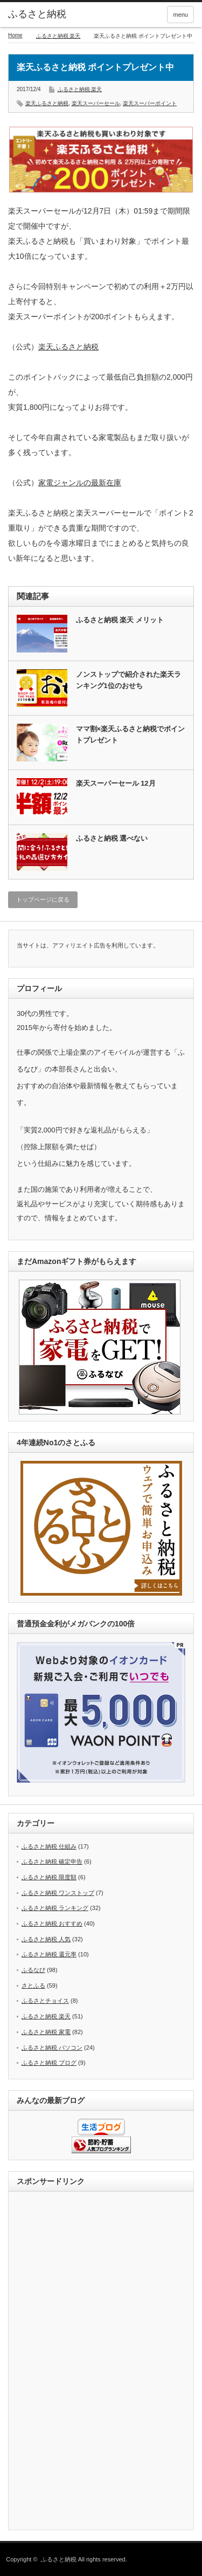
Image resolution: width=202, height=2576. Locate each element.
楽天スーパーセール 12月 (116, 783)
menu (180, 14)
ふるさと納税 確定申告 (52, 1861)
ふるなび (33, 1970)
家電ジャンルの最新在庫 (79, 482)
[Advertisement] (101, 2361)
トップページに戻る (42, 899)
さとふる (33, 1985)
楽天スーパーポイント (150, 103)
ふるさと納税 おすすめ (52, 1923)
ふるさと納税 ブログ (49, 2062)
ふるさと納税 (37, 14)
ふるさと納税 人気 (46, 1939)
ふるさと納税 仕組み (49, 1846)
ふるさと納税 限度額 (49, 1877)
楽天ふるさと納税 (46, 103)
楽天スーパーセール (96, 103)
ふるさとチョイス (45, 2000)
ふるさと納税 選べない (112, 838)
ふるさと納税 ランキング (55, 1908)
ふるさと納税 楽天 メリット (120, 620)
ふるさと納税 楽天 (58, 36)
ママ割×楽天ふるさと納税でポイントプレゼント (130, 734)
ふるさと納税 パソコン (52, 2047)
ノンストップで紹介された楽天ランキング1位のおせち (128, 680)
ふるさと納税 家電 (46, 2032)
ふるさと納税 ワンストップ (58, 1893)
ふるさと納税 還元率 (49, 1954)
